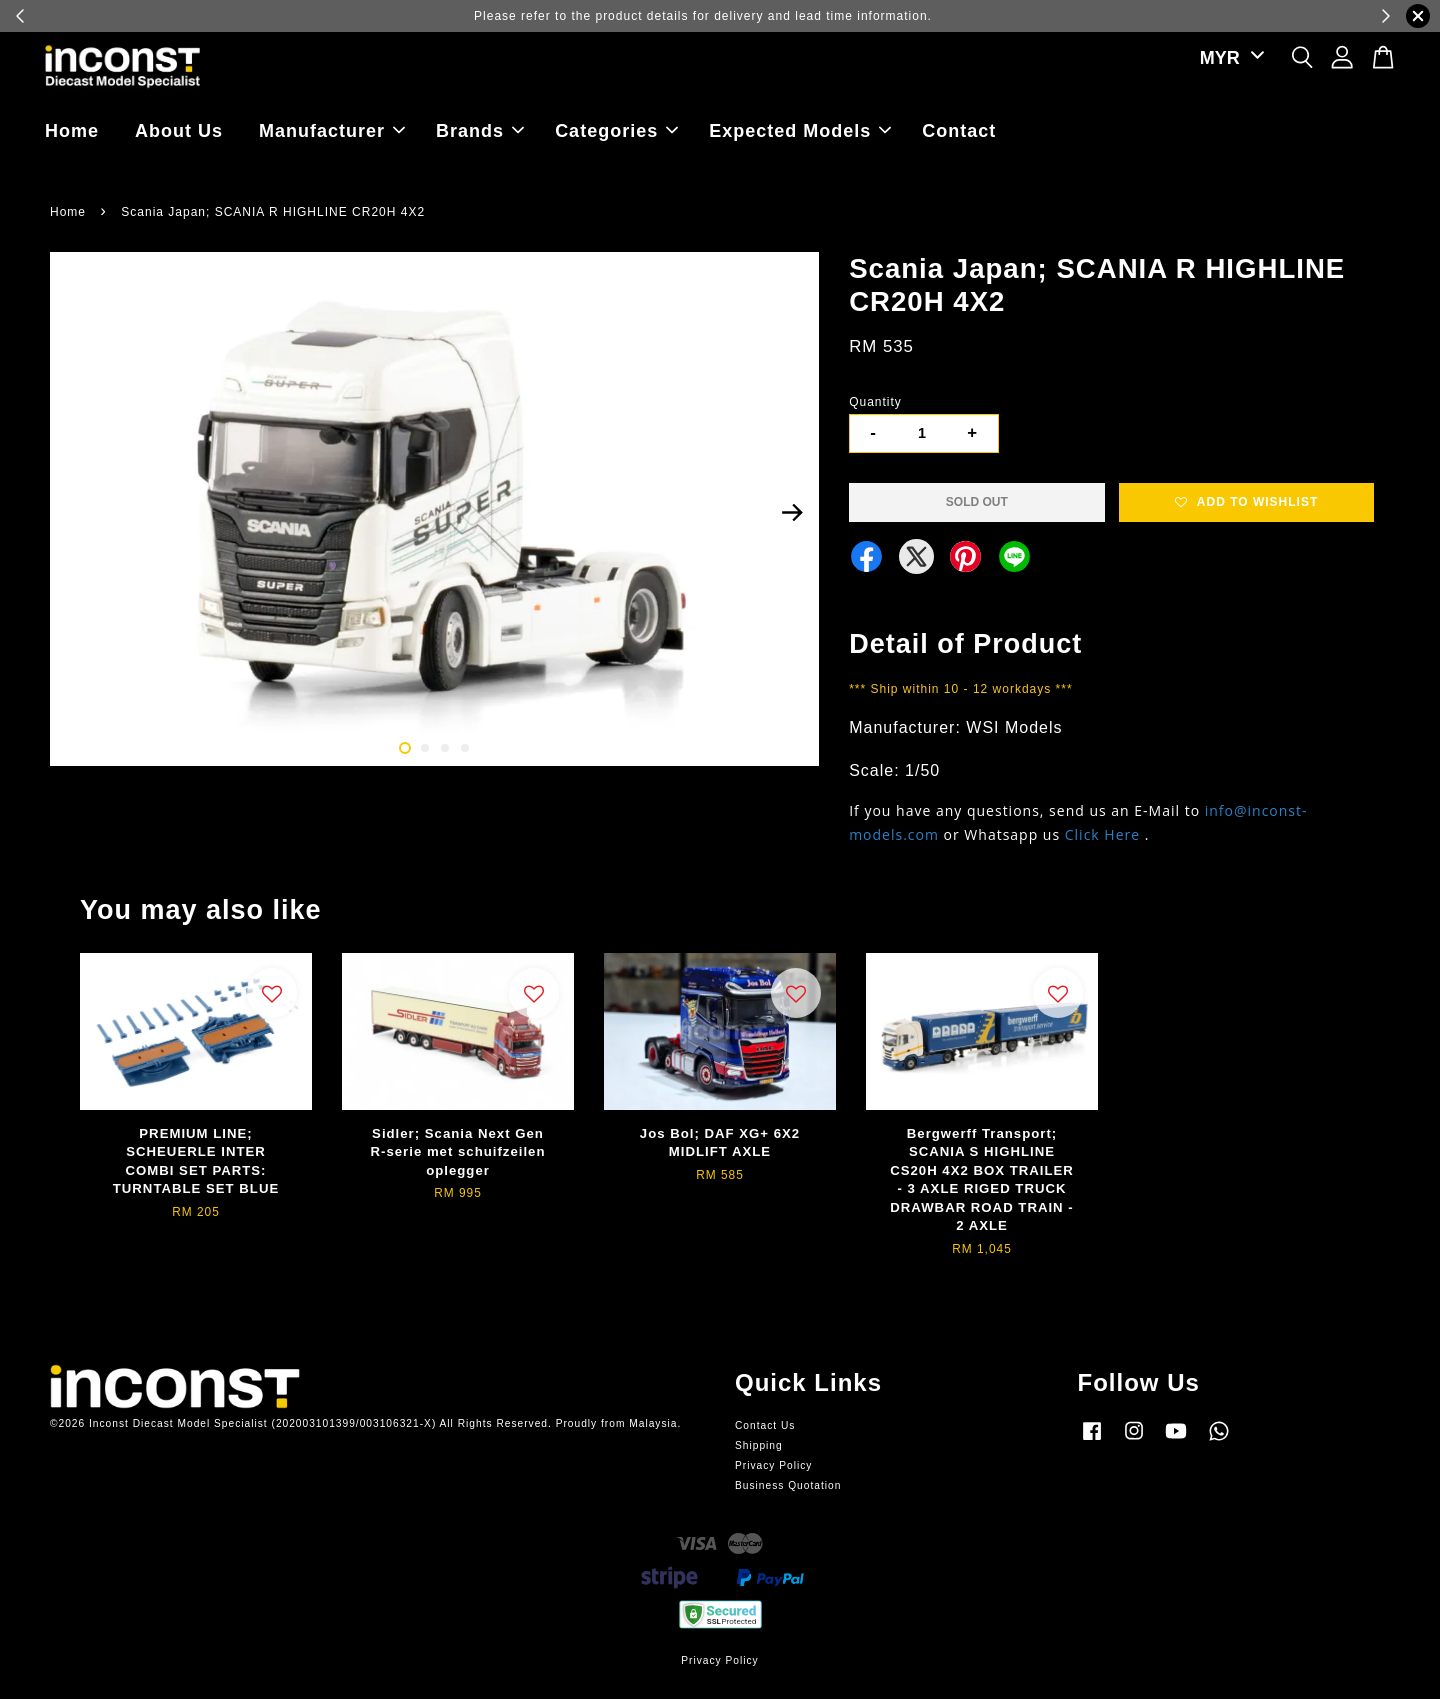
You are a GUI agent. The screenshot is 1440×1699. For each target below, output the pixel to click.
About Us (179, 131)
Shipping (759, 1445)
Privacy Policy (773, 1465)
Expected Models (800, 131)
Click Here (1102, 834)
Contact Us (765, 1425)
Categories (616, 131)
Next (792, 512)
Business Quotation (788, 1485)
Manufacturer (332, 131)
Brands (480, 131)
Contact (959, 131)
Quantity (875, 402)
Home (72, 131)
